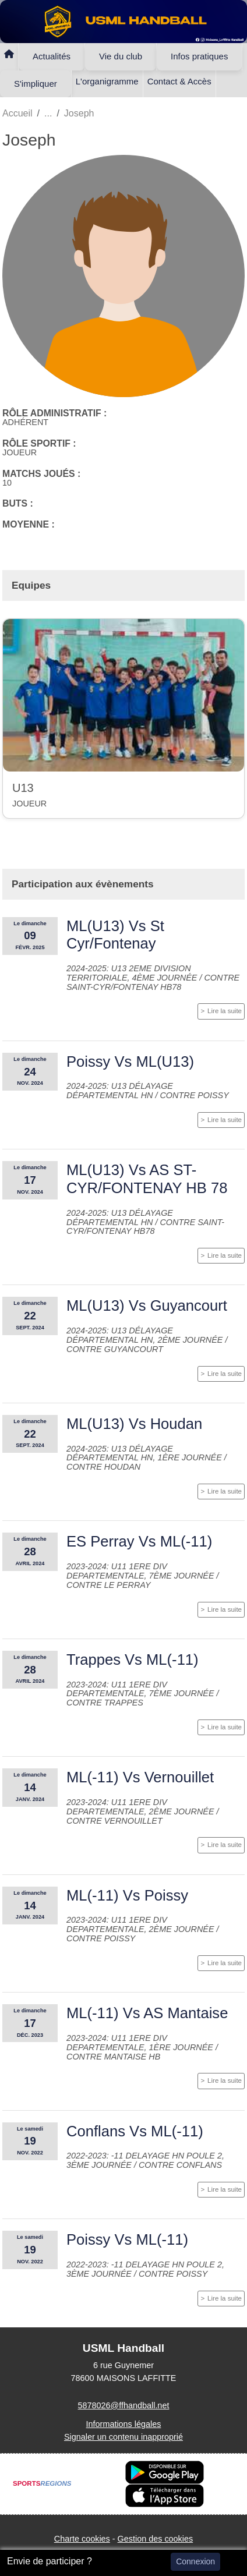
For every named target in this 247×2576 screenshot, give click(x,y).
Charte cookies (82, 2538)
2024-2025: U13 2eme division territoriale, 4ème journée (132, 973)
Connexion (195, 2561)
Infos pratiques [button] (199, 56)
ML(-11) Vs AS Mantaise (147, 2013)
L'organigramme (107, 81)
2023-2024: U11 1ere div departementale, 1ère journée (141, 2042)
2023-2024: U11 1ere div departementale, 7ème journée (141, 1571)
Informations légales (123, 2424)
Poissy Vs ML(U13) (130, 1061)
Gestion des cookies (155, 2538)
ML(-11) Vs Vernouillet (140, 1777)
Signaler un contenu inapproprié (123, 2436)
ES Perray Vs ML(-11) (139, 1541)
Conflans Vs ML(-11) (134, 2131)
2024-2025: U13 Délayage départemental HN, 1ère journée (145, 1453)
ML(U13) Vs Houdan (134, 1424)
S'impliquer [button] (35, 84)
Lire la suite (224, 1010)
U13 (23, 787)
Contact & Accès (179, 81)
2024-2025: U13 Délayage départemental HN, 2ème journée (145, 1335)
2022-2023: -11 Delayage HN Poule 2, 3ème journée (145, 2269)
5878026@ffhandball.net (124, 2405)
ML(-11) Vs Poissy (127, 1895)
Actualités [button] (51, 56)
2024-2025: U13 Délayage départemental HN (119, 1090)
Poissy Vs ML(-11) (127, 2239)
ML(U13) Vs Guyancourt (146, 1305)
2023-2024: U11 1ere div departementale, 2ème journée (141, 1806)
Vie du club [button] (120, 56)
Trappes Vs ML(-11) (132, 1659)
